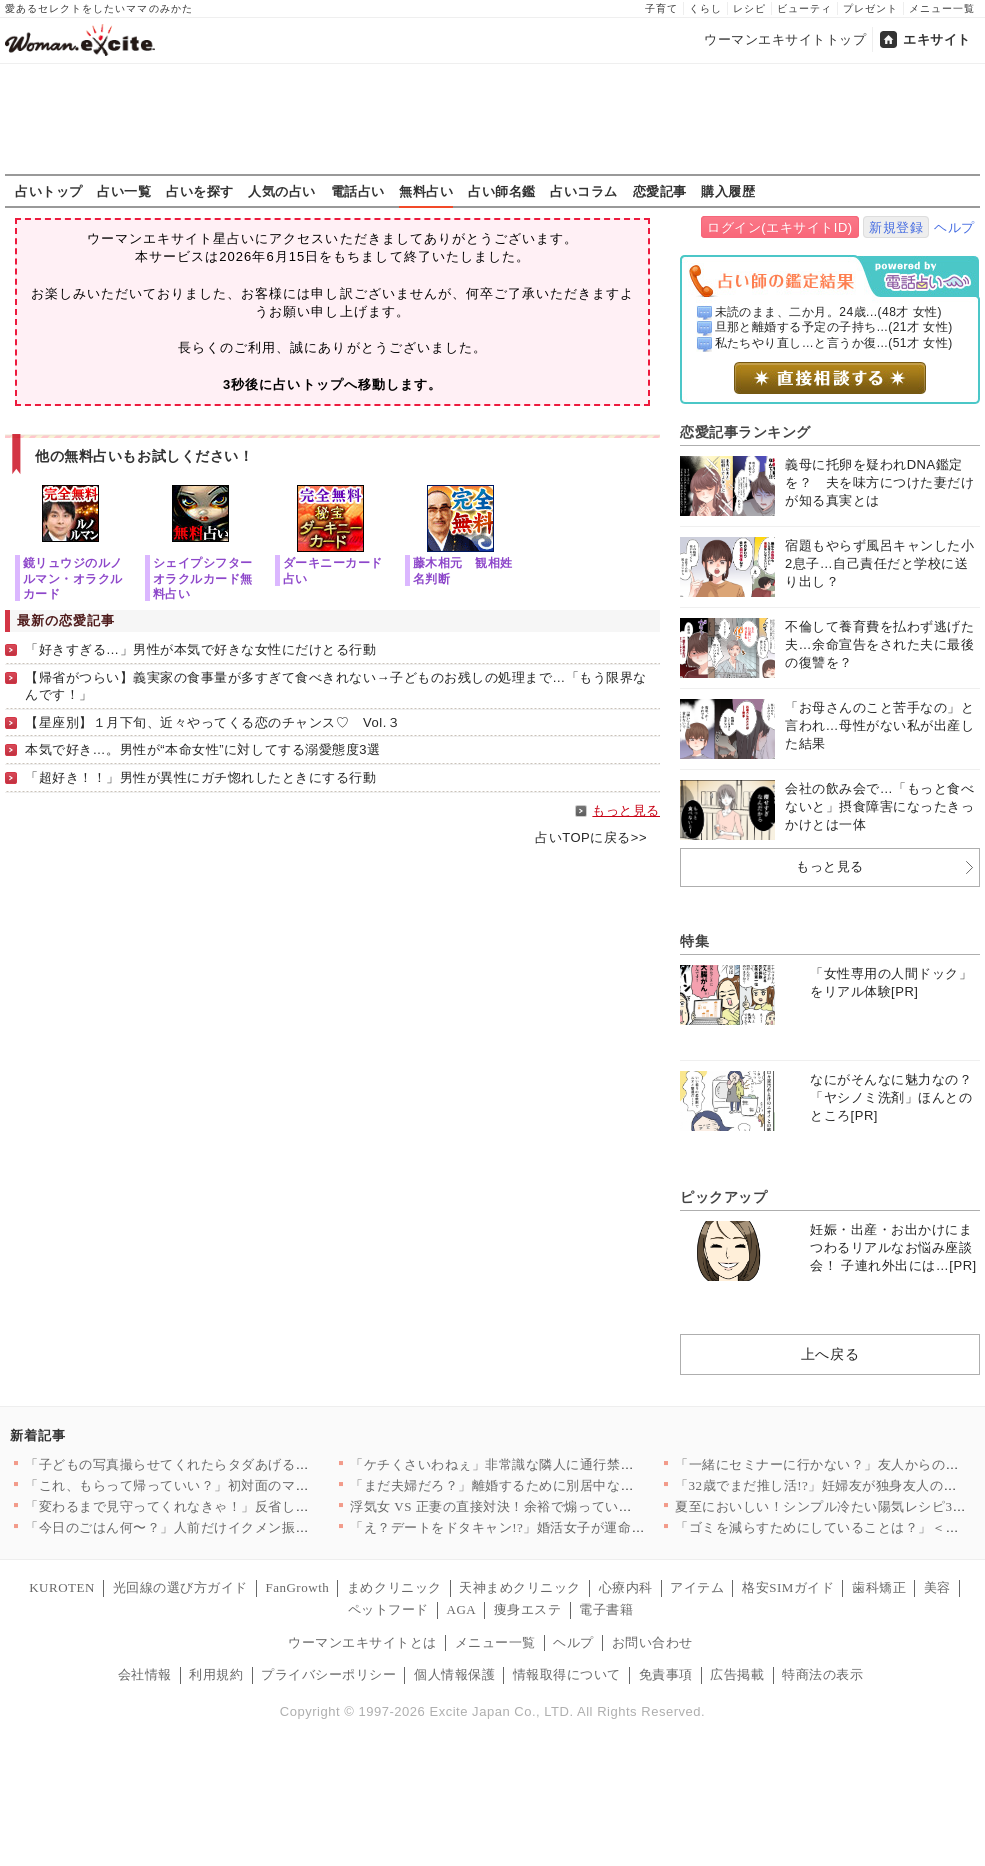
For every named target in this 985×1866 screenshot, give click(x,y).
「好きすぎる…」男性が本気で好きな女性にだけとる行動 (201, 649)
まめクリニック (394, 1587)
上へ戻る (830, 1354)
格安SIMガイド (788, 1587)
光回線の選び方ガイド (180, 1587)
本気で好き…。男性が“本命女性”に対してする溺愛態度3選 (202, 749)
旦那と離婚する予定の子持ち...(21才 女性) (834, 327)
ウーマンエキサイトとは (362, 1642)
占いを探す (200, 191)
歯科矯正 (879, 1587)
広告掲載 (737, 1674)
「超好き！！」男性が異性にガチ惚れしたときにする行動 (201, 777)
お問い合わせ (652, 1642)
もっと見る (626, 810)
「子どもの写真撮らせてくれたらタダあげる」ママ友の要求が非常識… (241, 1464)
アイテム (697, 1587)
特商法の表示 (822, 1674)
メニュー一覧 (942, 8)
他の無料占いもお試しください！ (144, 456)
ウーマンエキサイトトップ (785, 39)
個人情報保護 (454, 1674)
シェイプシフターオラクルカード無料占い (203, 577)
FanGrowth (297, 1587)
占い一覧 (124, 191)
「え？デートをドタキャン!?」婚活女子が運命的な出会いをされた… (558, 1527)
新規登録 (896, 227)
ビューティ (804, 8)
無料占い (426, 191)
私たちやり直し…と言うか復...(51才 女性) (834, 343)
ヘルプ (954, 227)
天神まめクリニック (520, 1587)
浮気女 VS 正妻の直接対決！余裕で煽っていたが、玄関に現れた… (552, 1506)
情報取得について (567, 1674)
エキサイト (937, 39)
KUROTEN (62, 1587)
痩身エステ (528, 1609)
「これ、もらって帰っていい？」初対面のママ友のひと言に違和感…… (241, 1485)
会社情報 (145, 1674)
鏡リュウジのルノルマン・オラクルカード (73, 577)
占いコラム (584, 191)
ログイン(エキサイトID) (779, 227)
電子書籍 (606, 1609)
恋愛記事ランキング (745, 432)
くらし (705, 8)
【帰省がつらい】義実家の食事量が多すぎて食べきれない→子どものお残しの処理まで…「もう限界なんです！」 (336, 686)
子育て (661, 8)
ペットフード (388, 1609)
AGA (462, 1609)
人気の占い (282, 191)
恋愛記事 (660, 191)
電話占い (358, 191)
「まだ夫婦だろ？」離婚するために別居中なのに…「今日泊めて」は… (566, 1485)
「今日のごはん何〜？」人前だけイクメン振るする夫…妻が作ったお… (241, 1527)
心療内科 (626, 1587)
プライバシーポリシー (328, 1674)
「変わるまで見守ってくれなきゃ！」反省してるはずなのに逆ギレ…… (241, 1506)
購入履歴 (728, 191)
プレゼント (870, 8)
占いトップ (49, 191)
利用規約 (216, 1674)
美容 (937, 1587)
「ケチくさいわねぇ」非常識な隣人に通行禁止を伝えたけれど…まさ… (566, 1464)
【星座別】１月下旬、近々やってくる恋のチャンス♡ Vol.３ (212, 722)
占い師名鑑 (502, 191)
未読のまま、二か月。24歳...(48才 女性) (829, 312)
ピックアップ (723, 1197)
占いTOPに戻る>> (591, 837)
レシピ (749, 8)
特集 (694, 941)
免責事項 (666, 1674)
